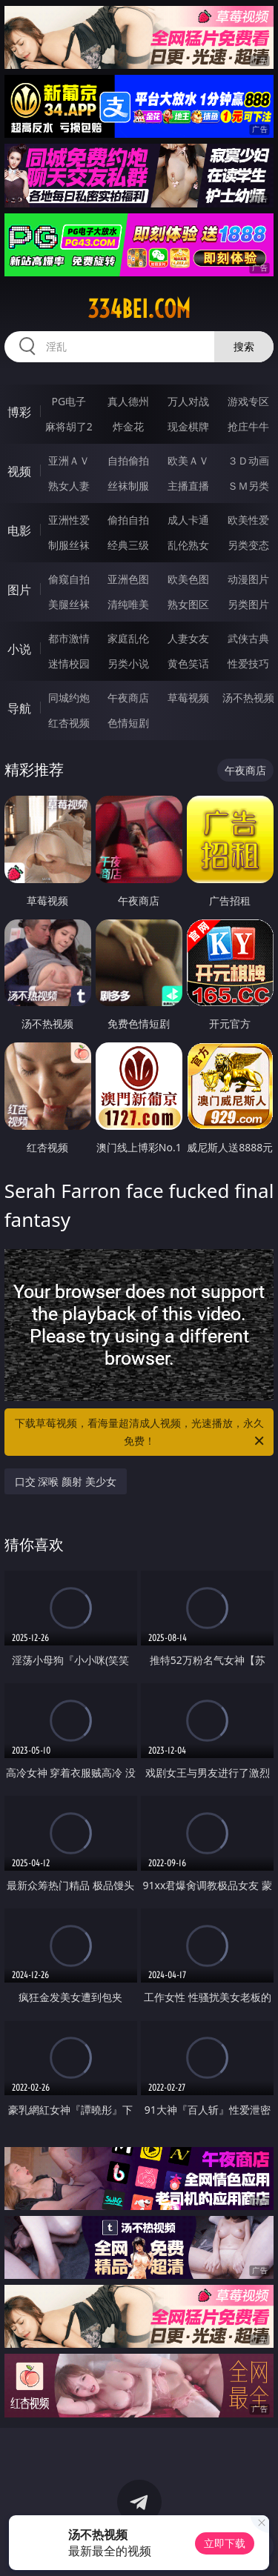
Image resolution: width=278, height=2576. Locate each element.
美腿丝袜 (69, 604)
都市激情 (69, 638)
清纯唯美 (128, 604)
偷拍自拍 (128, 520)
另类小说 (128, 663)
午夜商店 (128, 697)
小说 (19, 649)
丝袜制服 (128, 486)
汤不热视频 (248, 697)
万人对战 (188, 401)
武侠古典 (248, 638)
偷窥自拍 (69, 579)
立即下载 (224, 2543)
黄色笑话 (188, 663)
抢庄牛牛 (248, 426)
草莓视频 (188, 697)
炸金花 (128, 426)
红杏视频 (69, 723)
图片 (19, 590)
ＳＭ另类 (248, 486)
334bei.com (139, 309)
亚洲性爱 (69, 520)
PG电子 (68, 401)
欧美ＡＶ (188, 460)
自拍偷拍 (128, 460)
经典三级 (128, 545)
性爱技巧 (248, 663)
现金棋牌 (188, 426)
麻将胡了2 (69, 426)
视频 (19, 471)
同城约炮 (69, 697)
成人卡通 (188, 520)
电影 (19, 530)
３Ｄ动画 (248, 460)
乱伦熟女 (188, 545)
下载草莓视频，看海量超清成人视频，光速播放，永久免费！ (141, 1433)
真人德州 (128, 401)
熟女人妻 (69, 486)
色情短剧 (128, 723)
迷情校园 (69, 663)
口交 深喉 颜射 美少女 (65, 1481)
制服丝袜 (69, 545)
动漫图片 (248, 579)
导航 (19, 708)
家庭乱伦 (128, 638)
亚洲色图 (128, 579)
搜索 (244, 346)
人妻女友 (188, 638)
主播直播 (188, 486)
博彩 (19, 412)
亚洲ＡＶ (69, 460)
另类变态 (248, 545)
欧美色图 (188, 579)
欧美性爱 (248, 520)
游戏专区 (248, 401)
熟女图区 (188, 604)
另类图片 (248, 604)
